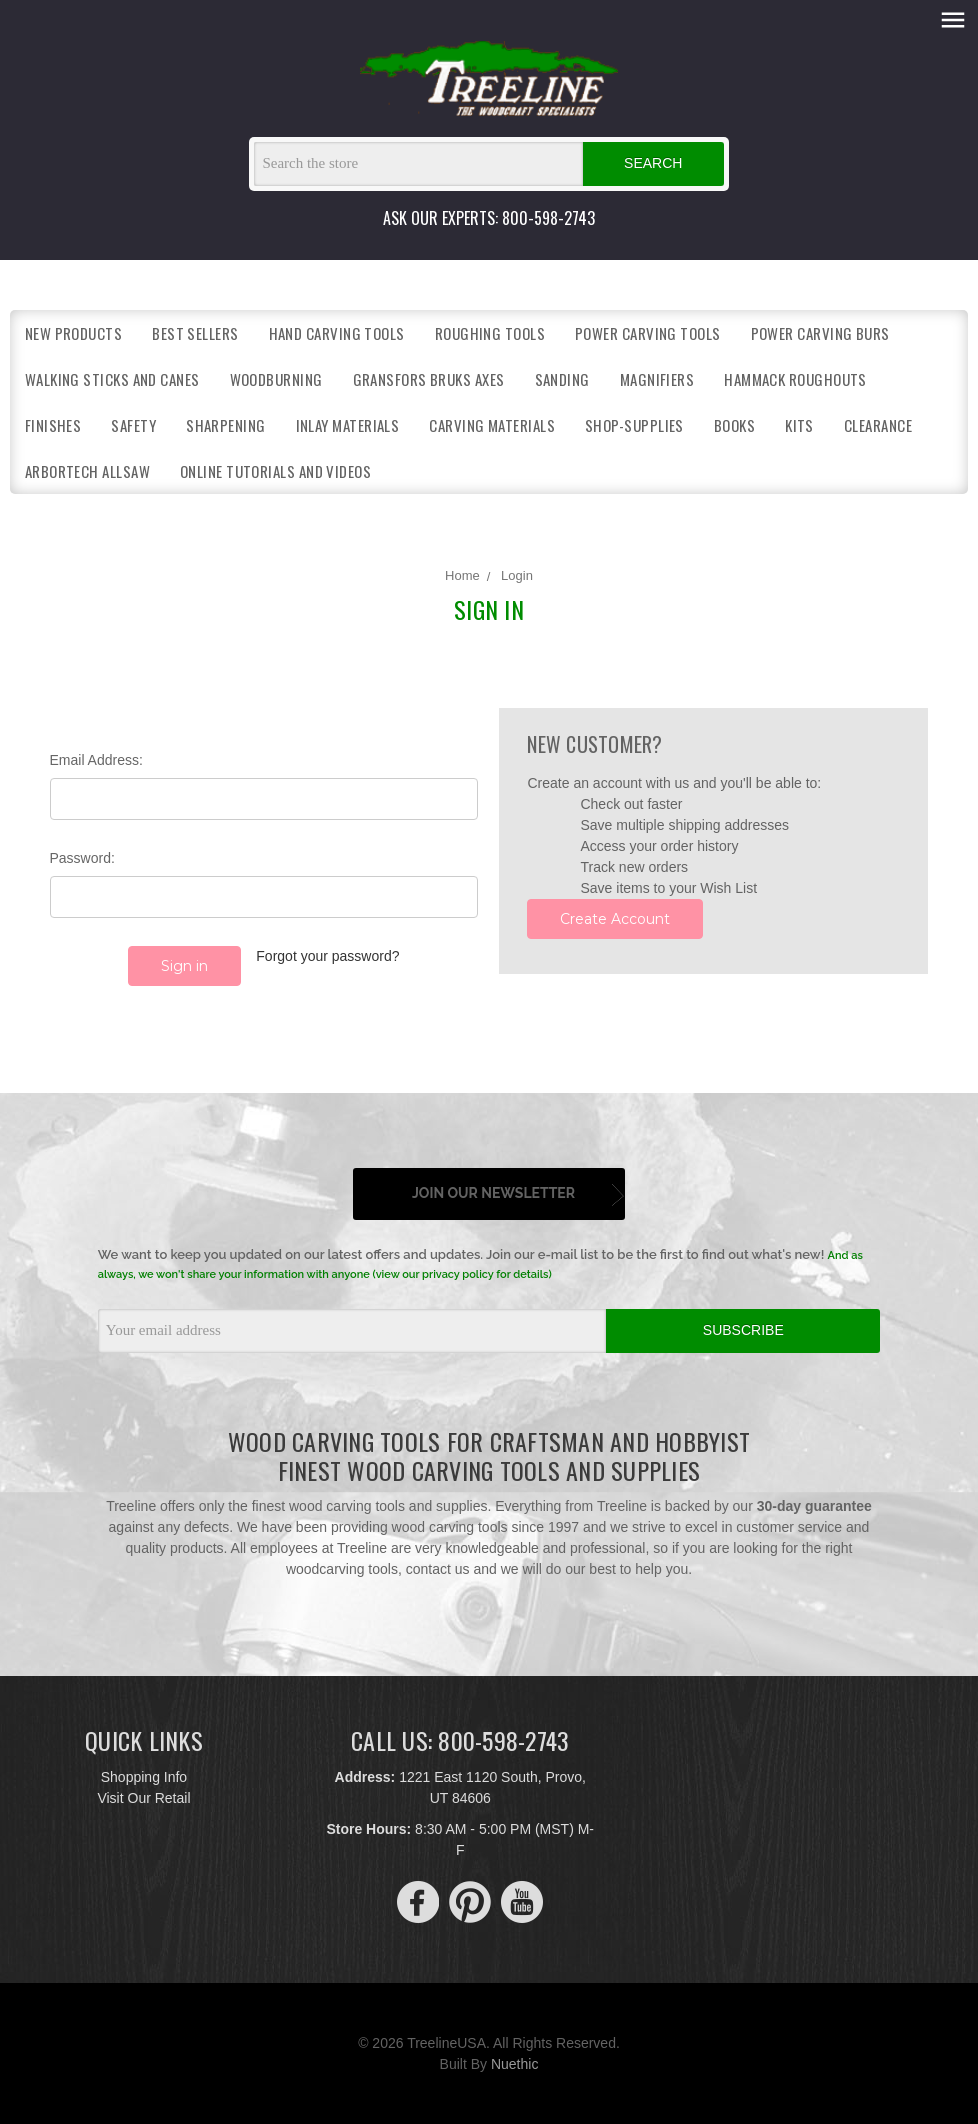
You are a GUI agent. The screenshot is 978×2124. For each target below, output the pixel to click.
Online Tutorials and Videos (275, 471)
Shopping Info (144, 1776)
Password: (82, 858)
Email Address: (96, 760)
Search (653, 163)
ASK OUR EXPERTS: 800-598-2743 (489, 218)
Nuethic (514, 2063)
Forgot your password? (327, 956)
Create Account (615, 919)
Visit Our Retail (143, 1797)
